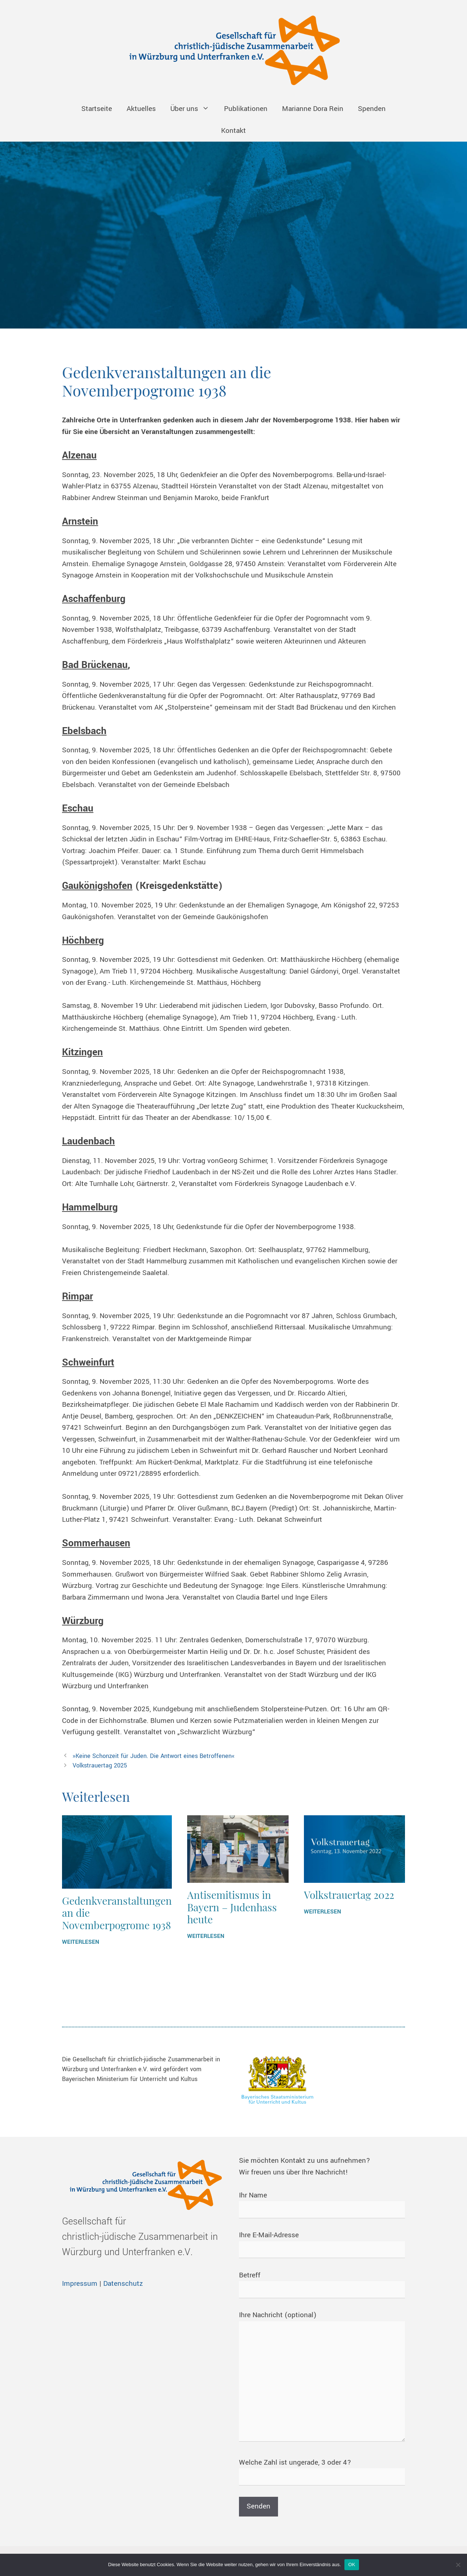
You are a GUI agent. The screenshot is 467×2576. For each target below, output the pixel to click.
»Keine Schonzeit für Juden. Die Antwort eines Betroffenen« (154, 1756)
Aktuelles (141, 109)
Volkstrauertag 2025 (100, 1765)
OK (351, 2564)
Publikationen (245, 109)
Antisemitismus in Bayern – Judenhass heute (232, 1907)
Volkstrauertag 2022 (349, 1894)
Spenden (372, 109)
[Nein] (458, 2564)
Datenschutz (123, 2284)
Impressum (79, 2284)
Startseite (96, 109)
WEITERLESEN (81, 1942)
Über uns (193, 109)
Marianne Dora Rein (312, 109)
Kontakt (233, 131)
